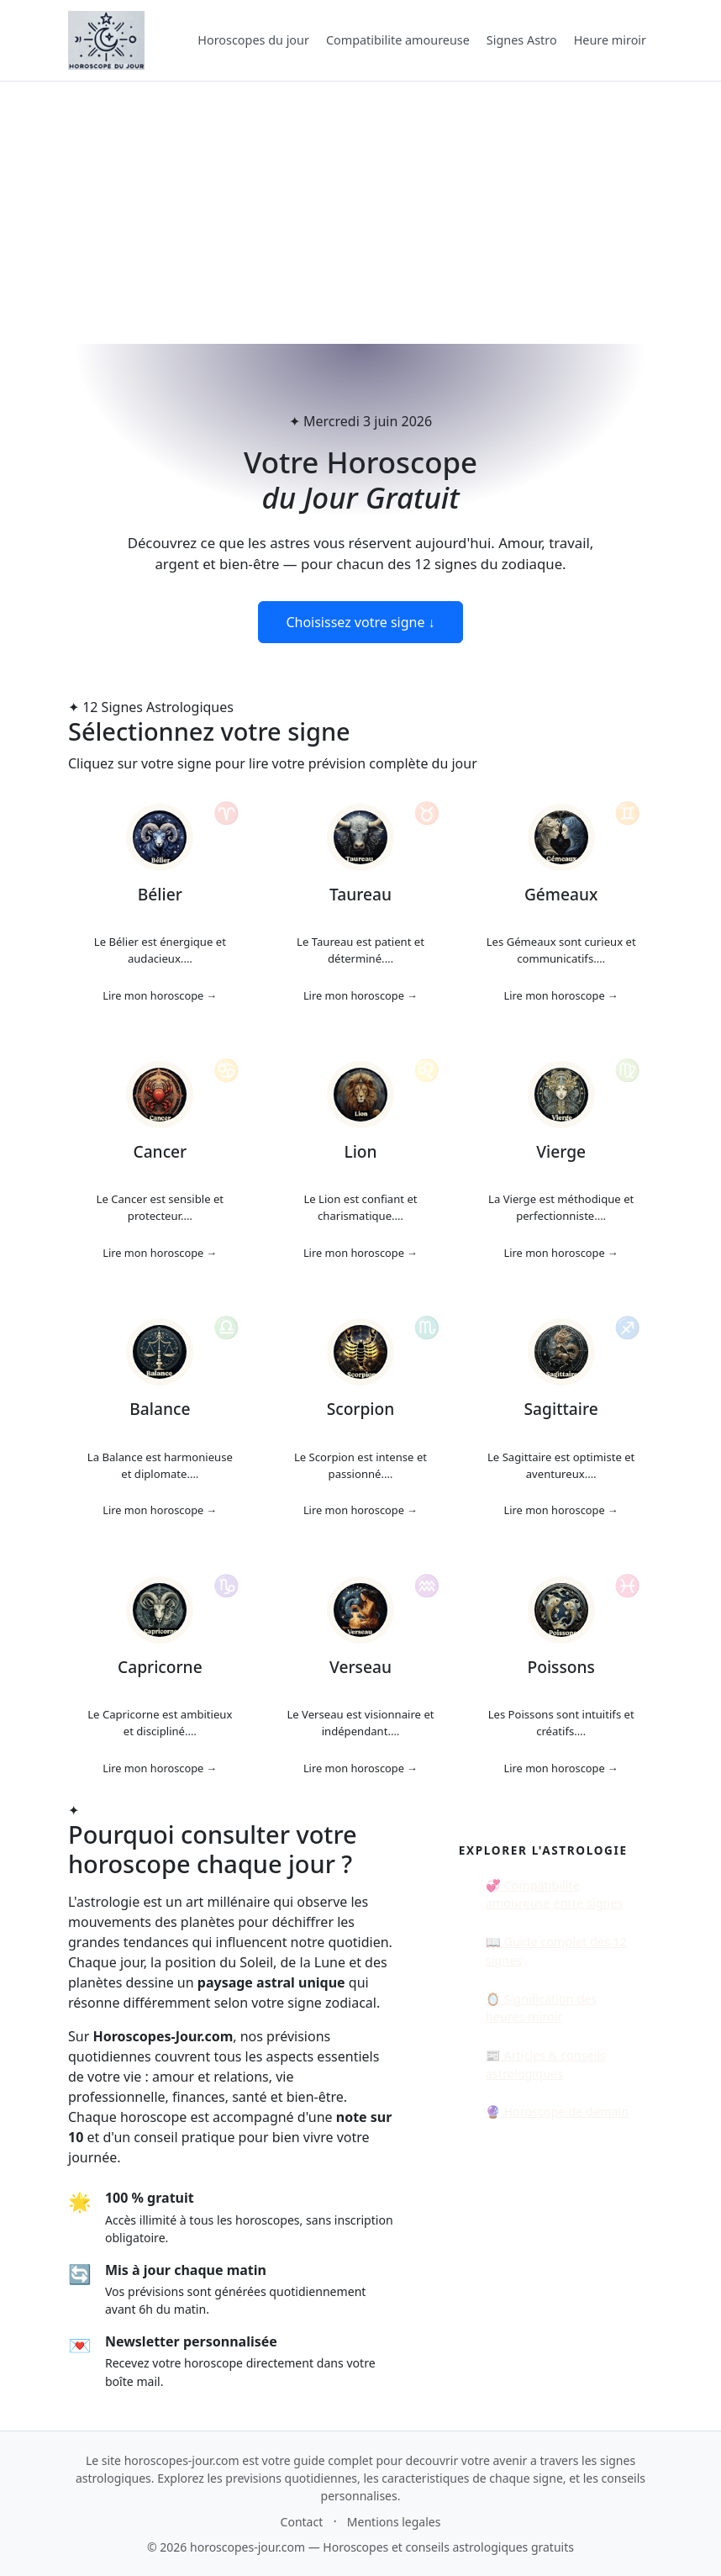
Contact (302, 2522)
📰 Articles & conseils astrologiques (546, 2064)
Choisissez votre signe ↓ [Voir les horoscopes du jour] (360, 622)
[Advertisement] (360, 212)
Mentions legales (394, 2522)
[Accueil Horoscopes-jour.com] (106, 40)
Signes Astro (522, 40)
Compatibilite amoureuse (398, 40)
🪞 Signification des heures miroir (541, 2008)
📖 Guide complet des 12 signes (556, 1951)
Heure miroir (610, 40)
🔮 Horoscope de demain (557, 2111)
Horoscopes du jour (253, 40)
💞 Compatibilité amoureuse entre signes (555, 1894)
